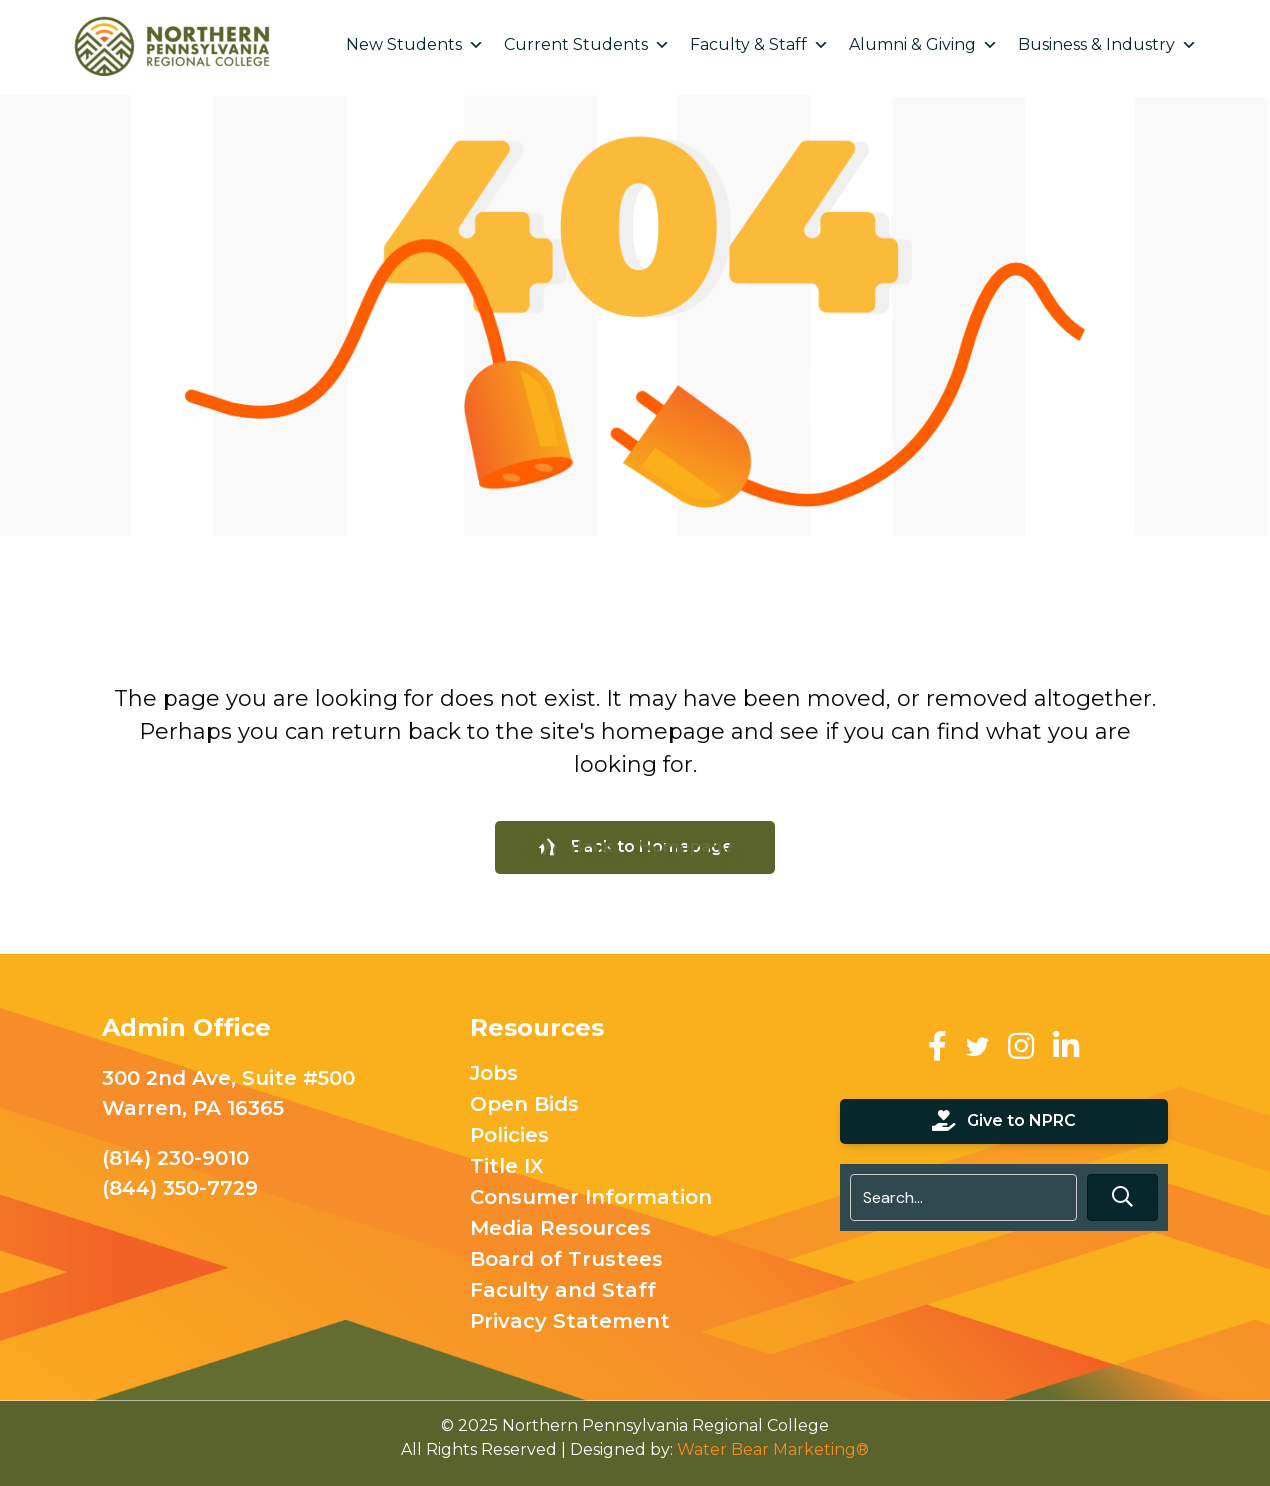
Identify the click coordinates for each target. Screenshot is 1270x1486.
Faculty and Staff (563, 1291)
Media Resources (560, 1229)
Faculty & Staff (759, 45)
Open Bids (524, 1105)
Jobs (494, 1074)
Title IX (507, 1167)
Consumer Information (591, 1198)
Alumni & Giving (923, 45)
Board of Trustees (566, 1260)
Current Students (587, 45)
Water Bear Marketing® (773, 1449)
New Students (415, 45)
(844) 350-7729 (180, 1188)
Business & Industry (1107, 45)
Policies (509, 1136)
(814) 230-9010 (175, 1158)
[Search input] (964, 1197)
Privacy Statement (570, 1322)
